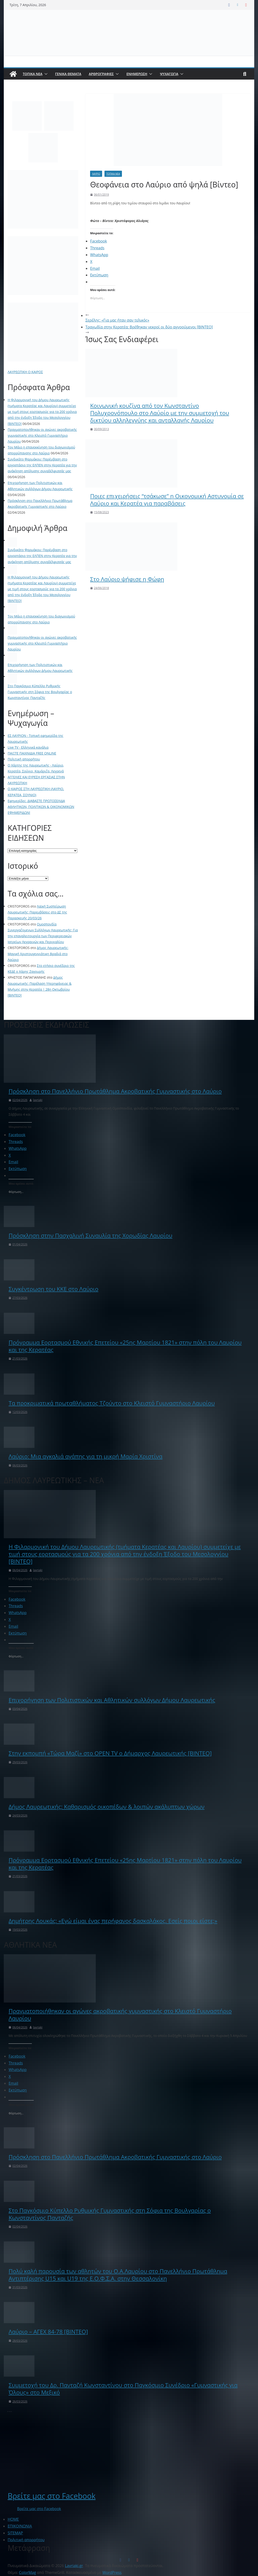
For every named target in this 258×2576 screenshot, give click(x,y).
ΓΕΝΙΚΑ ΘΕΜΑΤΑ (68, 74)
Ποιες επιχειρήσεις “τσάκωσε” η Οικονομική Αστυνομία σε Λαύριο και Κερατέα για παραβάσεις (167, 499)
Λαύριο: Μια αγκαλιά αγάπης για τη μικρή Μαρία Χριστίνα (85, 1456)
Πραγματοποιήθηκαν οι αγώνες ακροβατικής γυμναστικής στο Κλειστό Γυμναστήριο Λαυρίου (42, 435)
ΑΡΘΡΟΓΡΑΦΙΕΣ (101, 74)
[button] (45, 74)
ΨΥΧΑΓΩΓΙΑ (169, 74)
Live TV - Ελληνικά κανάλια (28, 747)
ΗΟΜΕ (13, 2519)
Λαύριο (96, 173)
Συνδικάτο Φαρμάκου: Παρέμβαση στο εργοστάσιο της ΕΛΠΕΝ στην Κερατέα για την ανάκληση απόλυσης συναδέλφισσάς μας (42, 465)
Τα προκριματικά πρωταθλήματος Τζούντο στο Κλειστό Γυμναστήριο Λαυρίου (111, 1403)
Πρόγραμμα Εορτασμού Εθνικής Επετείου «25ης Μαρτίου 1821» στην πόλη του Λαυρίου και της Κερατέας (124, 1346)
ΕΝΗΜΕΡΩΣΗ (136, 74)
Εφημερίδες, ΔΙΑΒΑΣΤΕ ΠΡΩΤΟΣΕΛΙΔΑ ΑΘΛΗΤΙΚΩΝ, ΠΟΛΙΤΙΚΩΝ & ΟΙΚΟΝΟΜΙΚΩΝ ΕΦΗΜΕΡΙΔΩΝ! (41, 807)
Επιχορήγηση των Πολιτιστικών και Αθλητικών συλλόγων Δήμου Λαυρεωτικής (111, 1700)
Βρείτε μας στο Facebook (52, 2496)
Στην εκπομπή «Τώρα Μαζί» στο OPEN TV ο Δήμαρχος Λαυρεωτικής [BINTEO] (110, 1753)
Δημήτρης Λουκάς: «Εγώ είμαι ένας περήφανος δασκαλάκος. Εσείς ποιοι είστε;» (112, 1920)
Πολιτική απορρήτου (24, 759)
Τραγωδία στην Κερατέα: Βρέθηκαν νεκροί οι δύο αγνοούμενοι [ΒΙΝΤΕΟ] (167, 329)
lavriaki (37, 1100)
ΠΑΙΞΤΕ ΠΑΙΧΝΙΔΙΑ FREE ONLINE (32, 753)
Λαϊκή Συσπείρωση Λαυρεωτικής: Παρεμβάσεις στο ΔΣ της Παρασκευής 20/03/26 (37, 912)
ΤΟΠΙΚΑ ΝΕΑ (32, 74)
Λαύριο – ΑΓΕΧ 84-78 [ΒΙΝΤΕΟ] (48, 2331)
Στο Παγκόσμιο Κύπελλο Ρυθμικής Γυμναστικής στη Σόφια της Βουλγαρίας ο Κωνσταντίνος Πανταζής (40, 692)
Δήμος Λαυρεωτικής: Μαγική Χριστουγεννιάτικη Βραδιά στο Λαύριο (38, 953)
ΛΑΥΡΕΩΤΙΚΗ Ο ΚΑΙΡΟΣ (25, 372)
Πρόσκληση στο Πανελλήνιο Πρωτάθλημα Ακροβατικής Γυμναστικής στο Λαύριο (115, 1091)
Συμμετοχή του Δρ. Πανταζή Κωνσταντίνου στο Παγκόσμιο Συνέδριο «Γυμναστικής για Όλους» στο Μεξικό (122, 2388)
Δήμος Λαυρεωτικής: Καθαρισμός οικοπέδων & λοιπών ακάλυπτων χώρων (106, 1806)
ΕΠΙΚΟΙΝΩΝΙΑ (20, 2526)
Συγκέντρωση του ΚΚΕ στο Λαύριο (53, 1288)
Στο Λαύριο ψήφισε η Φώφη (127, 579)
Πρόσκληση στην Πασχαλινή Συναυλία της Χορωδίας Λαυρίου (90, 1235)
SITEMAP (15, 2533)
